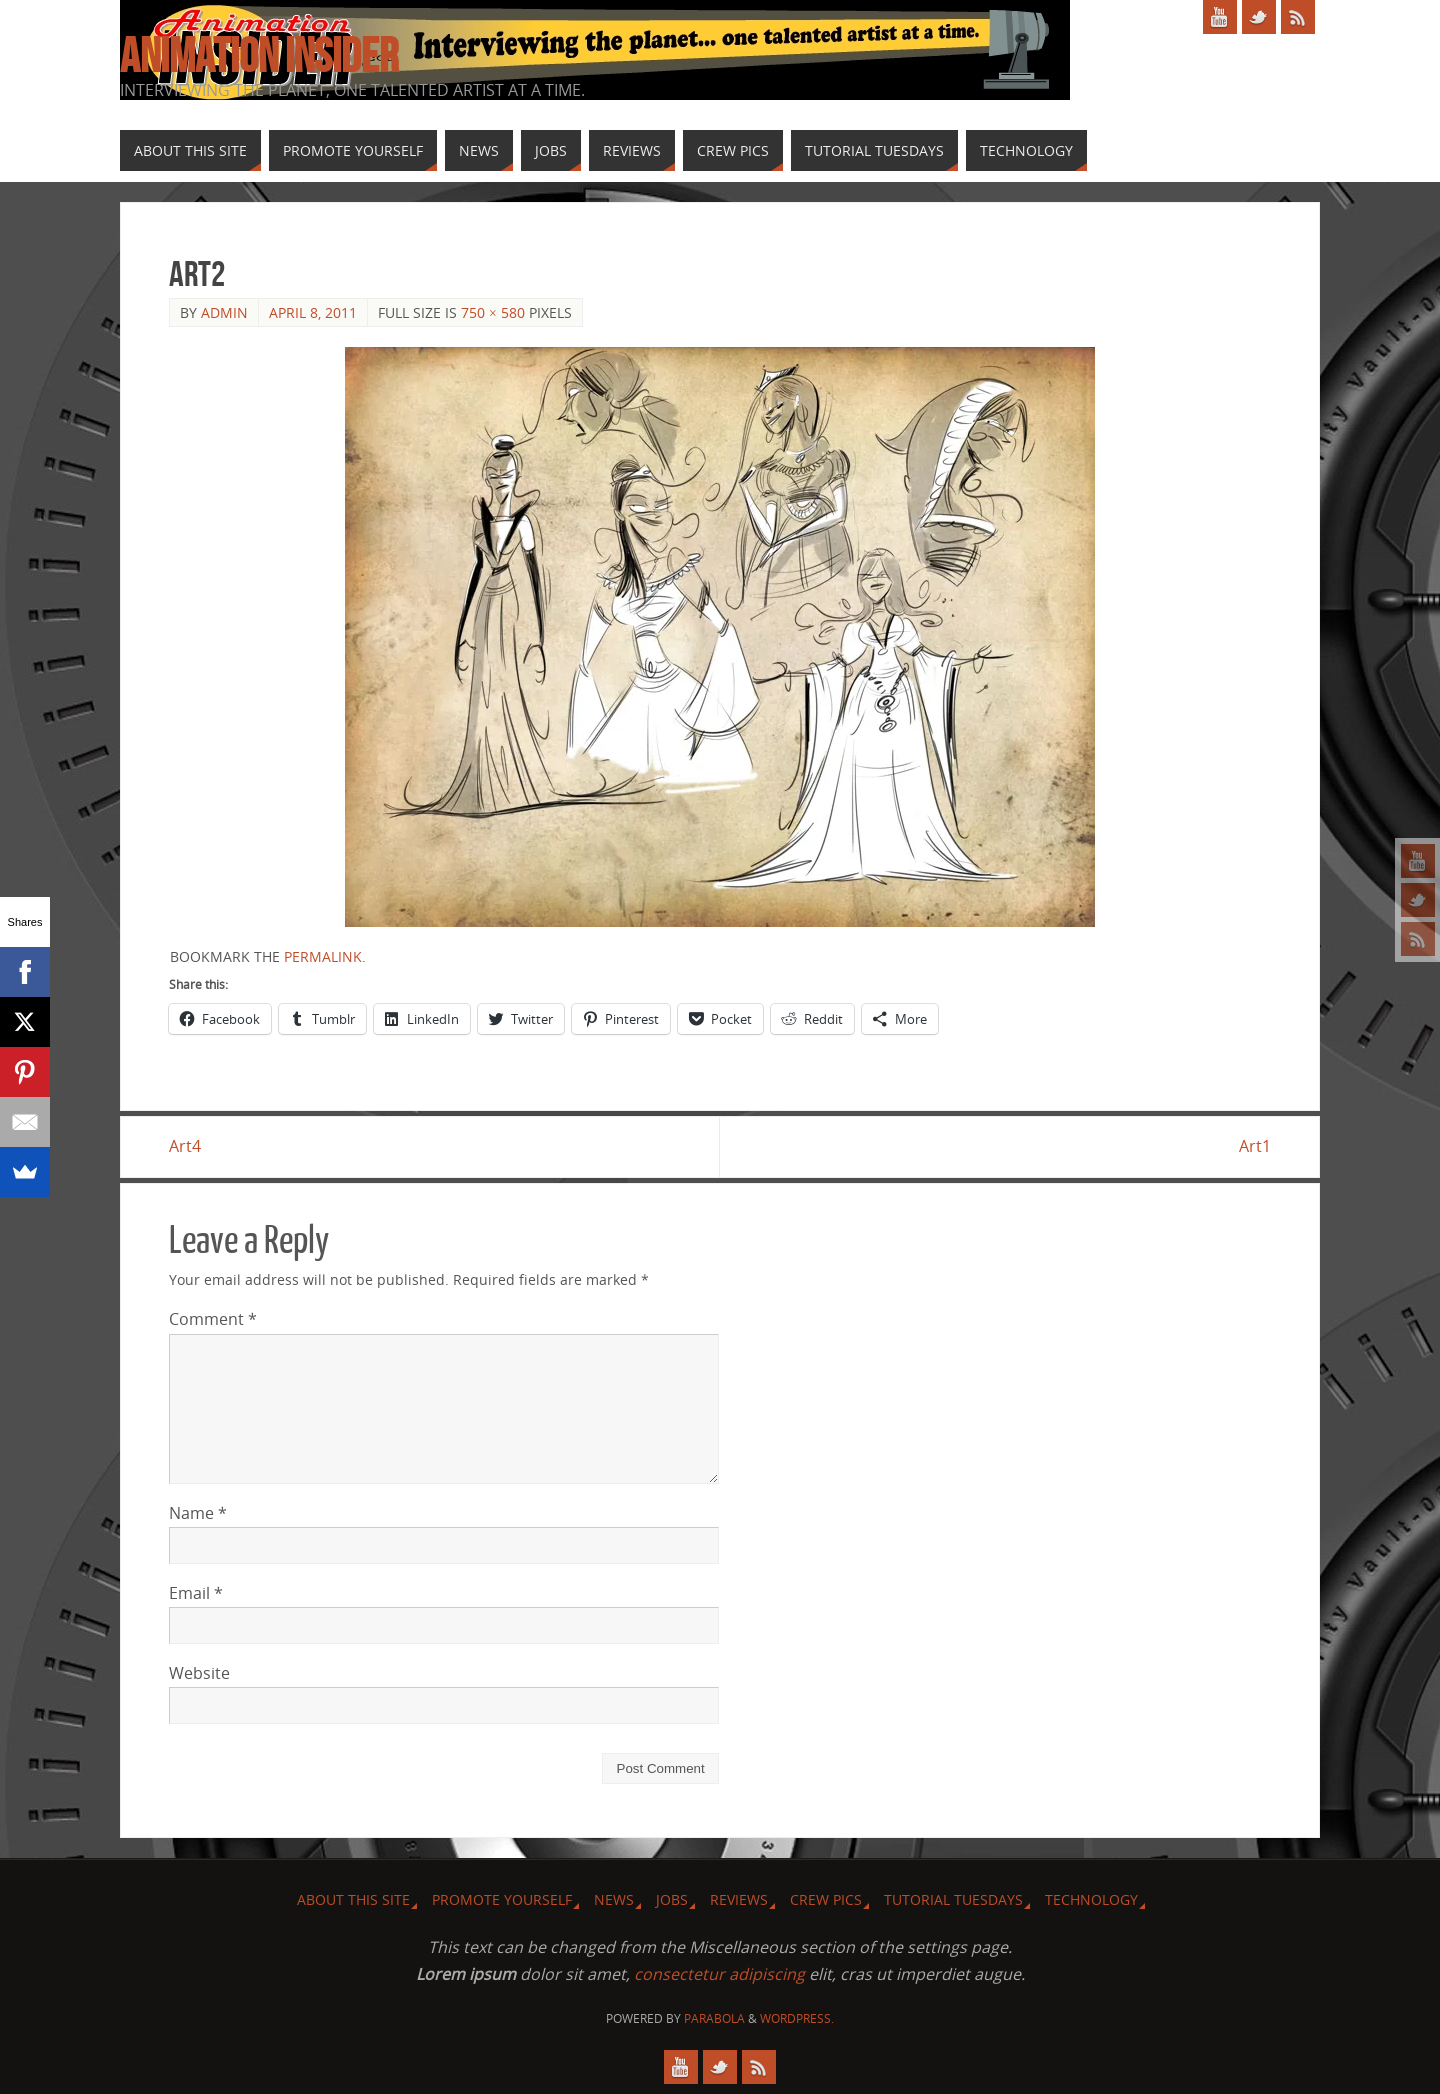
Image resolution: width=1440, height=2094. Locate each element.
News (614, 1899)
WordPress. (797, 2018)
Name (198, 1513)
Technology (1091, 1899)
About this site (353, 1899)
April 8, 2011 (313, 312)
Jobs (672, 1899)
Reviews (739, 1899)
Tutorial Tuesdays (953, 1899)
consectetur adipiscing (719, 1974)
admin (224, 312)
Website (199, 1673)
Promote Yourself (502, 1899)
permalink (323, 956)
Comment (213, 1319)
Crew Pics (826, 1899)
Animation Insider (259, 56)
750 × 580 (493, 312)
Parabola (714, 2018)
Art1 (1255, 1146)
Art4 (185, 1146)
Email (196, 1593)
